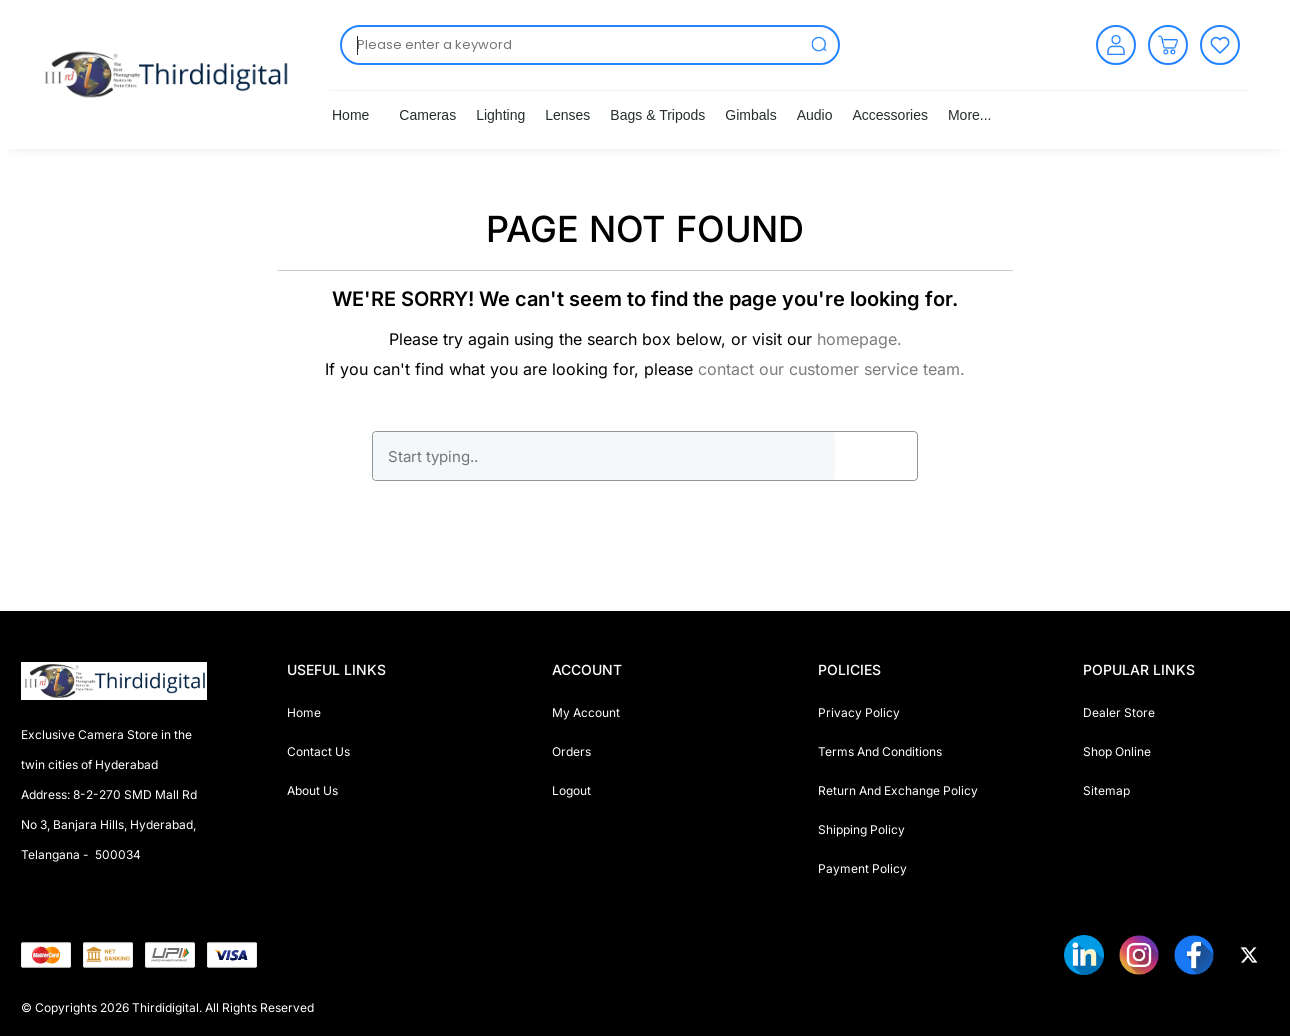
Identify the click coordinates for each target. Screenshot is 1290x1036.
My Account (586, 712)
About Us (312, 790)
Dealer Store (1119, 712)
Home (350, 115)
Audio (815, 115)
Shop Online (1117, 751)
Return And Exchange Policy (898, 790)
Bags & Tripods (657, 115)
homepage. (859, 339)
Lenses (567, 115)
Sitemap (1106, 790)
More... (970, 115)
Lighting (500, 115)
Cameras (427, 115)
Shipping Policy (861, 829)
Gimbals (750, 115)
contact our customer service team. (831, 369)
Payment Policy (862, 868)
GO (876, 456)
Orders (571, 751)
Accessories (889, 115)
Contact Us (318, 751)
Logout (571, 790)
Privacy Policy (859, 712)
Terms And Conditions (880, 751)
